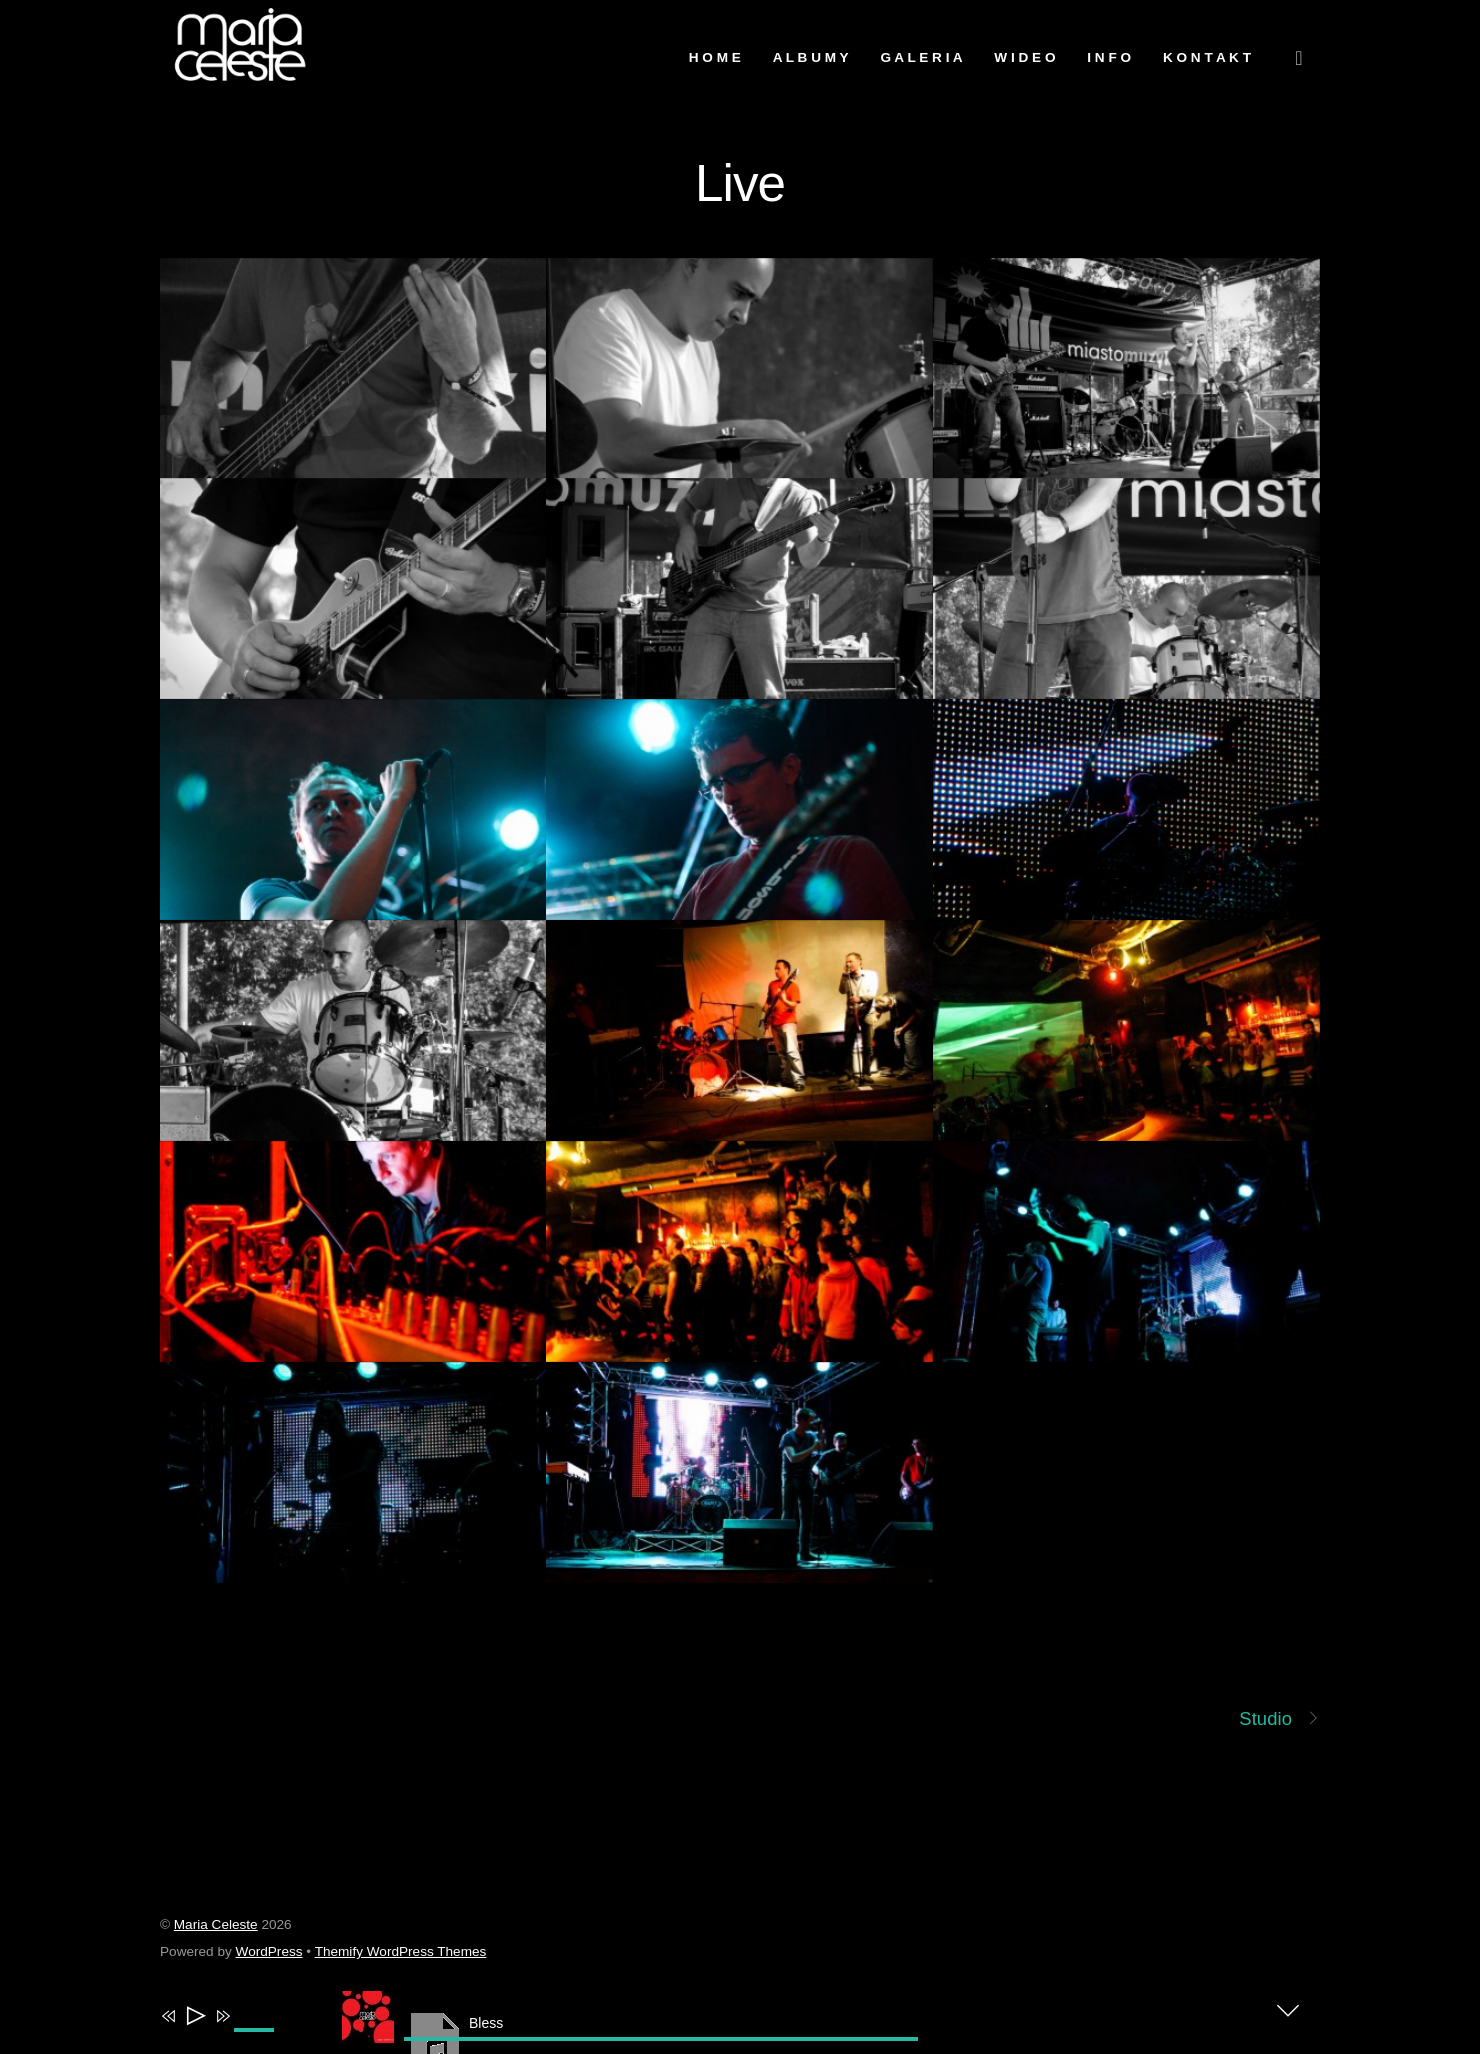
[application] (489, 2020)
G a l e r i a (921, 57)
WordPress (269, 1951)
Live (740, 183)
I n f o (1109, 57)
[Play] (194, 2017)
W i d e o (1024, 57)
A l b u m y (811, 57)
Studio (1279, 1718)
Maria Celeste (216, 1924)
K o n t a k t (1207, 57)
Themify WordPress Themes (401, 1951)
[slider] (661, 2039)
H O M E (715, 57)
